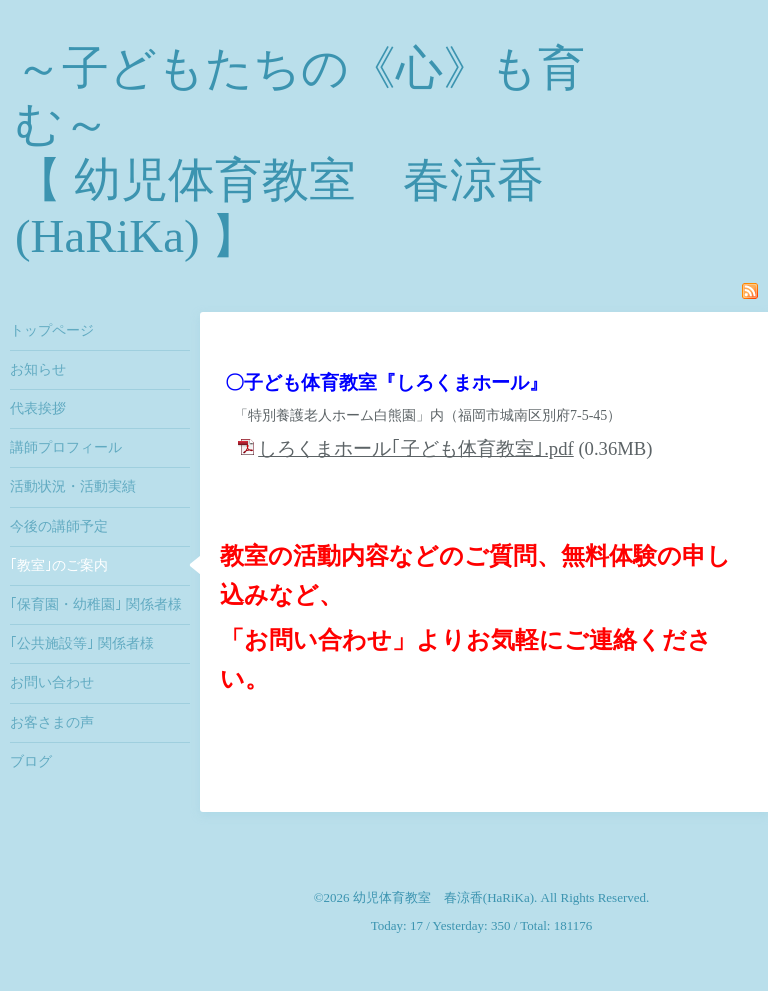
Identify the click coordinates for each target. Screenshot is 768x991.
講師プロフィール (66, 447)
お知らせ (38, 369)
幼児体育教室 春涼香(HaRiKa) (443, 897)
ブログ (31, 761)
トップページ (52, 330)
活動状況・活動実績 (73, 486)
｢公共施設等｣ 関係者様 (82, 643)
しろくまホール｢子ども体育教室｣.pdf (416, 448)
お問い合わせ (52, 682)
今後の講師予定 (59, 526)
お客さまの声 (52, 722)
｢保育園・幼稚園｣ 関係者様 (96, 604)
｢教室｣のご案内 (59, 565)
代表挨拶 (38, 408)
